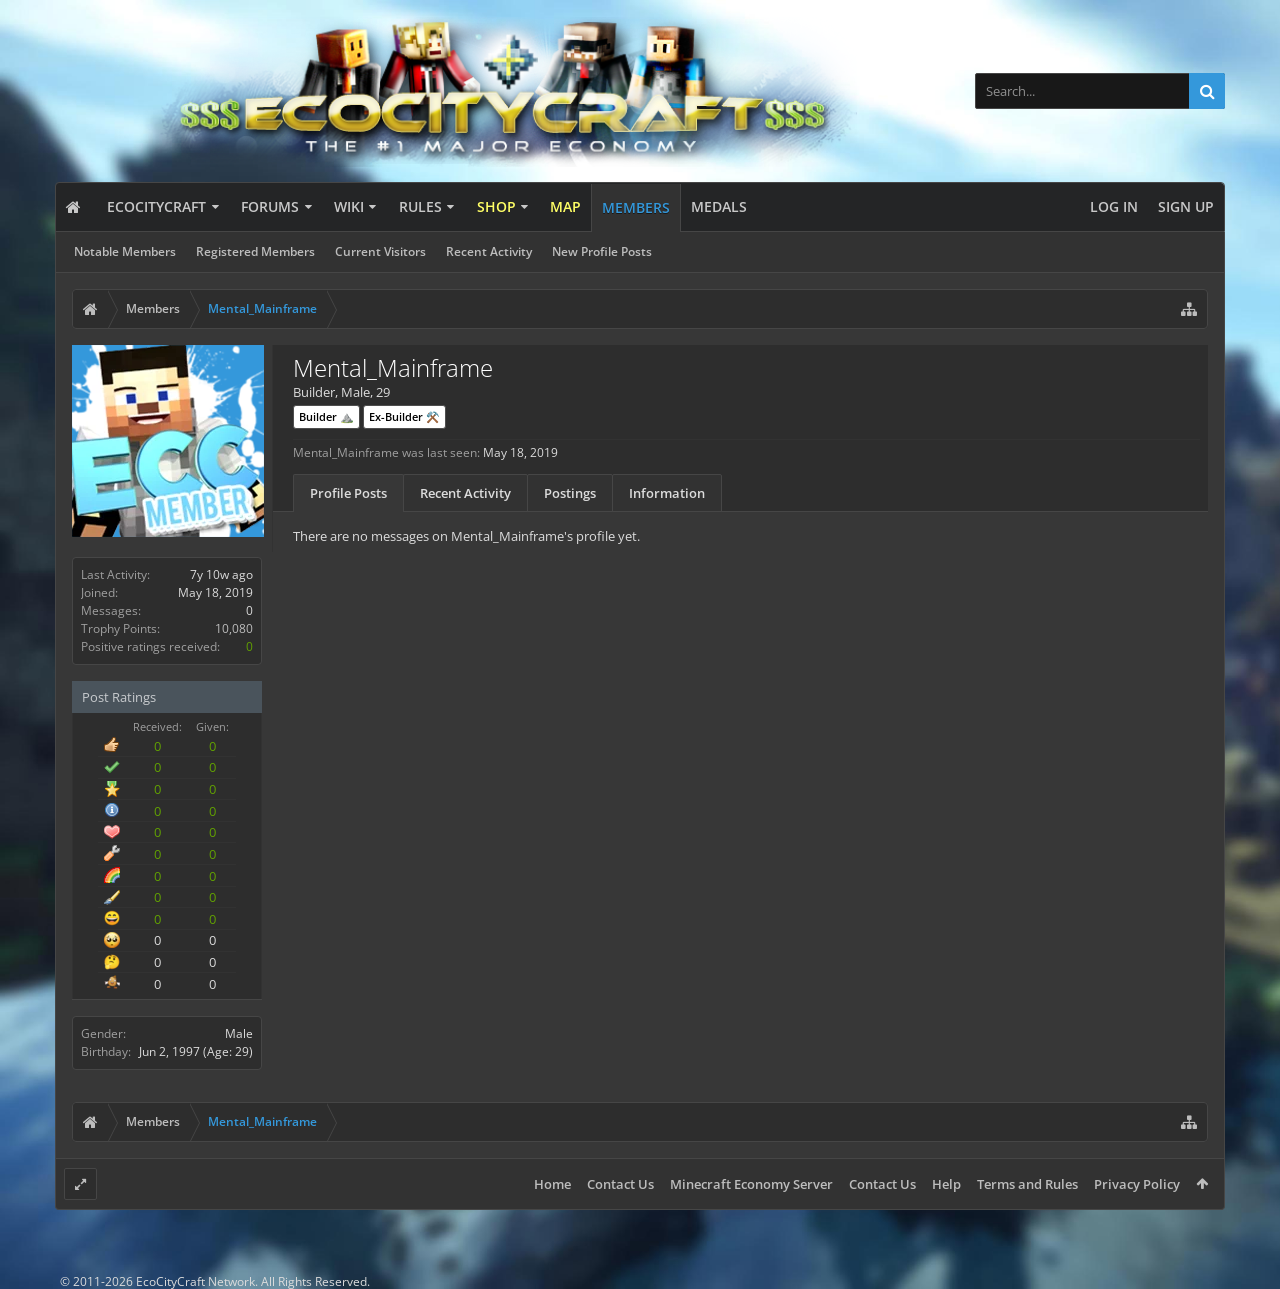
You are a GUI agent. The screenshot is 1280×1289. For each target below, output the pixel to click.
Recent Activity (489, 251)
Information (667, 493)
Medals (719, 206)
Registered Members (255, 251)
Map (565, 206)
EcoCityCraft (156, 206)
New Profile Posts (602, 251)
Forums (270, 206)
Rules (420, 206)
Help (946, 1184)
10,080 (234, 628)
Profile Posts (348, 493)
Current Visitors (380, 251)
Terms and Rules (1027, 1184)
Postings (570, 493)
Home (552, 1184)
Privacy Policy (1137, 1184)
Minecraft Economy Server (751, 1184)
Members (636, 207)
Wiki (349, 206)
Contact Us (620, 1184)
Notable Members (125, 251)
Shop (496, 206)
